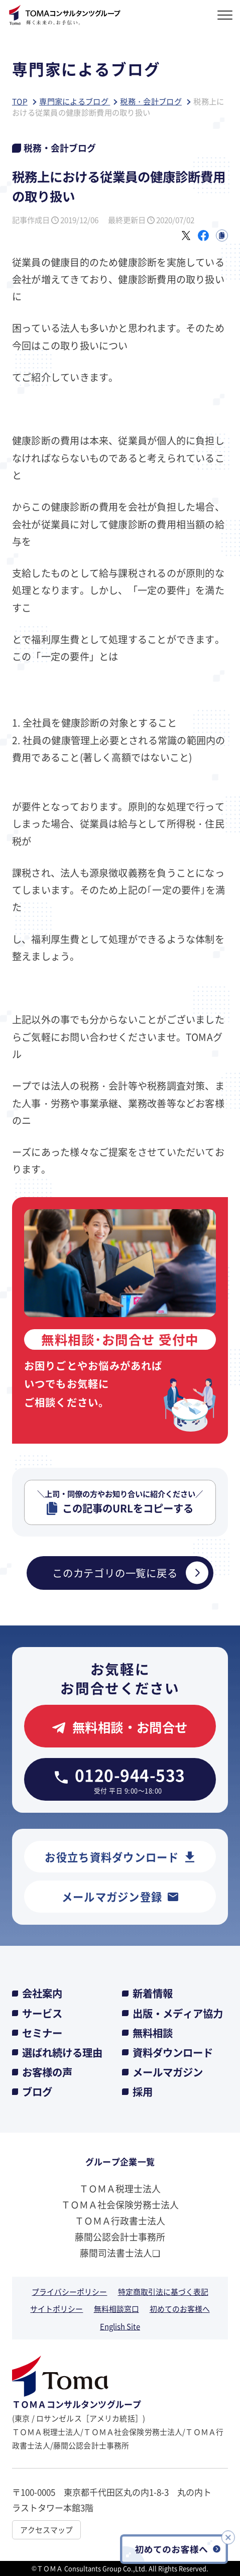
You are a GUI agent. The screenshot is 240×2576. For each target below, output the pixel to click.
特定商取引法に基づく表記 (163, 2291)
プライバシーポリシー (69, 2291)
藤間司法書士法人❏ (120, 2252)
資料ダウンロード (173, 2052)
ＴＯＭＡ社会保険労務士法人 (120, 2204)
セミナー (42, 2033)
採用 (143, 2091)
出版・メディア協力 (178, 2013)
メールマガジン (168, 2072)
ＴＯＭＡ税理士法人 (120, 2188)
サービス (42, 2013)
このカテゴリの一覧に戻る (130, 1573)
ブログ (37, 2091)
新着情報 (153, 1993)
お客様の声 (47, 2072)
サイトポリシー (56, 2308)
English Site (120, 2326)
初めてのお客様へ (180, 2308)
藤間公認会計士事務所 (120, 2236)
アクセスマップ (46, 2529)
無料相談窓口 (116, 2308)
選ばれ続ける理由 (62, 2052)
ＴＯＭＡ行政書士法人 (120, 2220)
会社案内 (42, 1993)
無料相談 (153, 2033)
